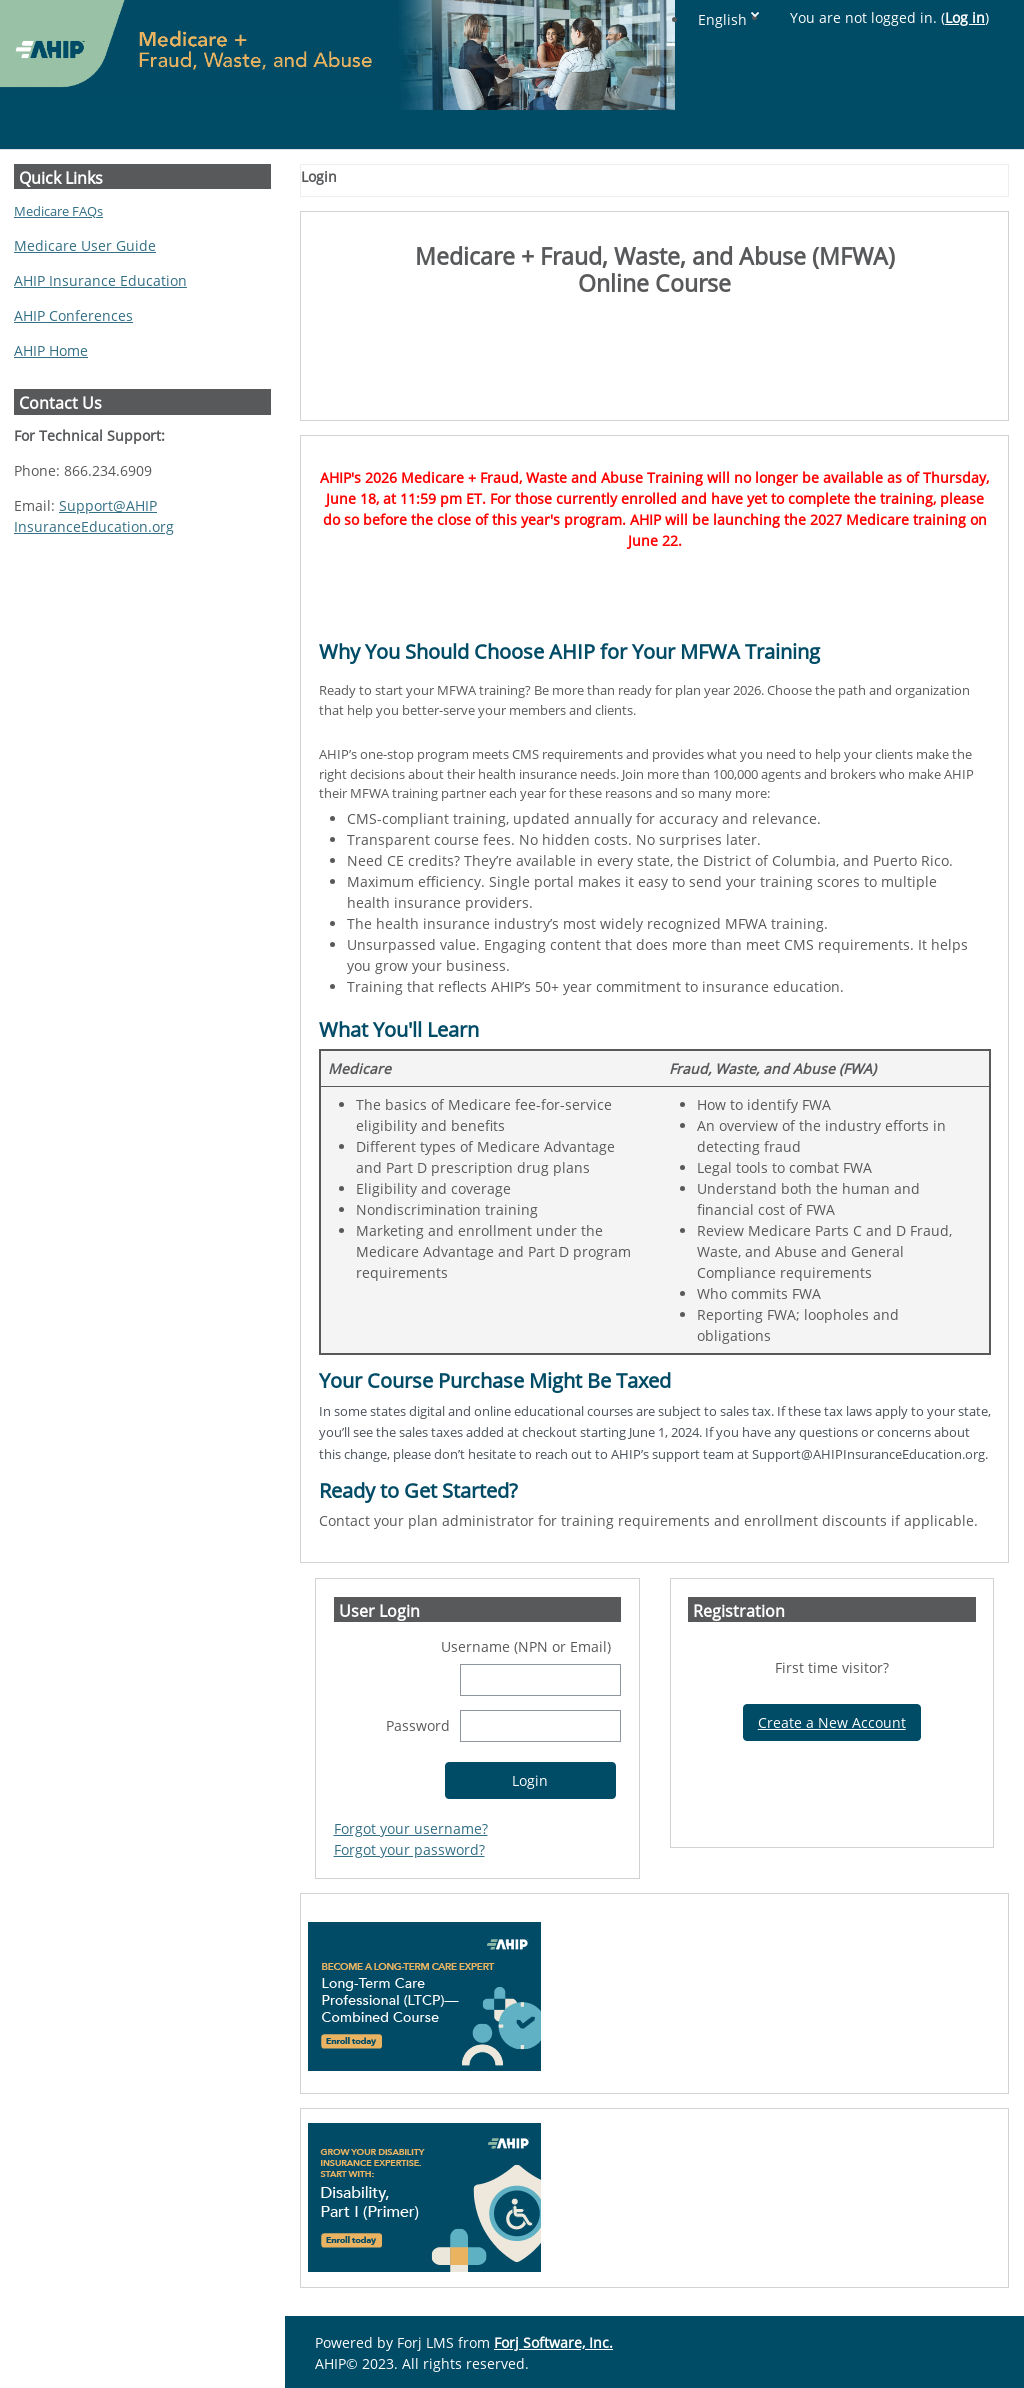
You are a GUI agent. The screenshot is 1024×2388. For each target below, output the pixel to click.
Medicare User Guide (85, 245)
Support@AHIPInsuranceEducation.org (94, 516)
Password (418, 1725)
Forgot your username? (411, 1828)
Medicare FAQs (58, 211)
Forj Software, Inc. (553, 2342)
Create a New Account (832, 1722)
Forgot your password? (409, 1849)
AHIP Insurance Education (100, 280)
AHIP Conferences (73, 315)
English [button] (722, 19)
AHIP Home (51, 350)
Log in (965, 17)
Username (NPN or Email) (526, 1646)
